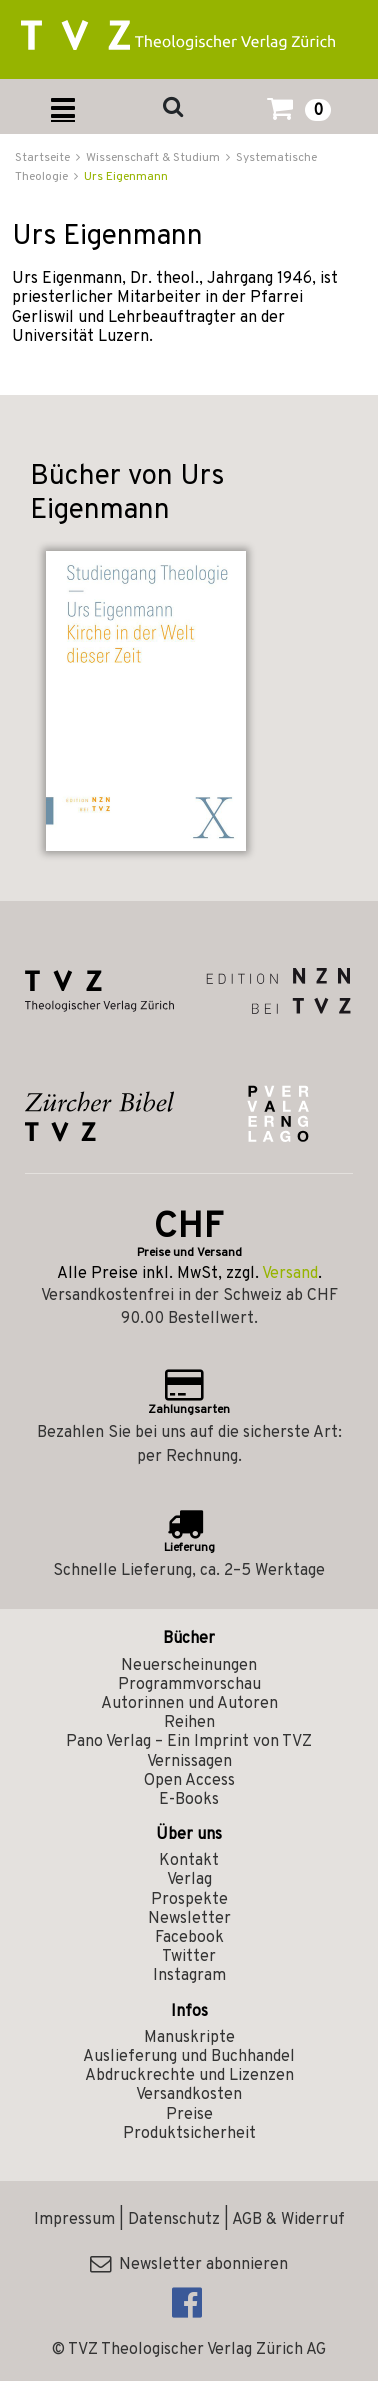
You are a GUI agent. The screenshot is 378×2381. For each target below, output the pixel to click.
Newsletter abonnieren (189, 2265)
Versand (290, 1274)
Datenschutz (174, 2220)
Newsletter (189, 1919)
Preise (189, 2115)
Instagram (189, 1976)
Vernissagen (189, 1762)
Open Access (189, 1781)
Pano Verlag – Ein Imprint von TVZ (189, 1742)
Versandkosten (189, 2095)
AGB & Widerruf (288, 2220)
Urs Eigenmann (126, 177)
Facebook (189, 1938)
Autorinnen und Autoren (189, 1704)
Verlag (189, 1880)
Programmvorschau (189, 1685)
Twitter (189, 1957)
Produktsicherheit (189, 2134)
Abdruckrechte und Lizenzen (189, 2076)
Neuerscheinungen (189, 1666)
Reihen (189, 1723)
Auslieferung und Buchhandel (189, 2057)
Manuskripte (189, 2038)
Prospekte (189, 1900)
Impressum (74, 2220)
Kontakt (189, 1861)
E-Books (189, 1800)
